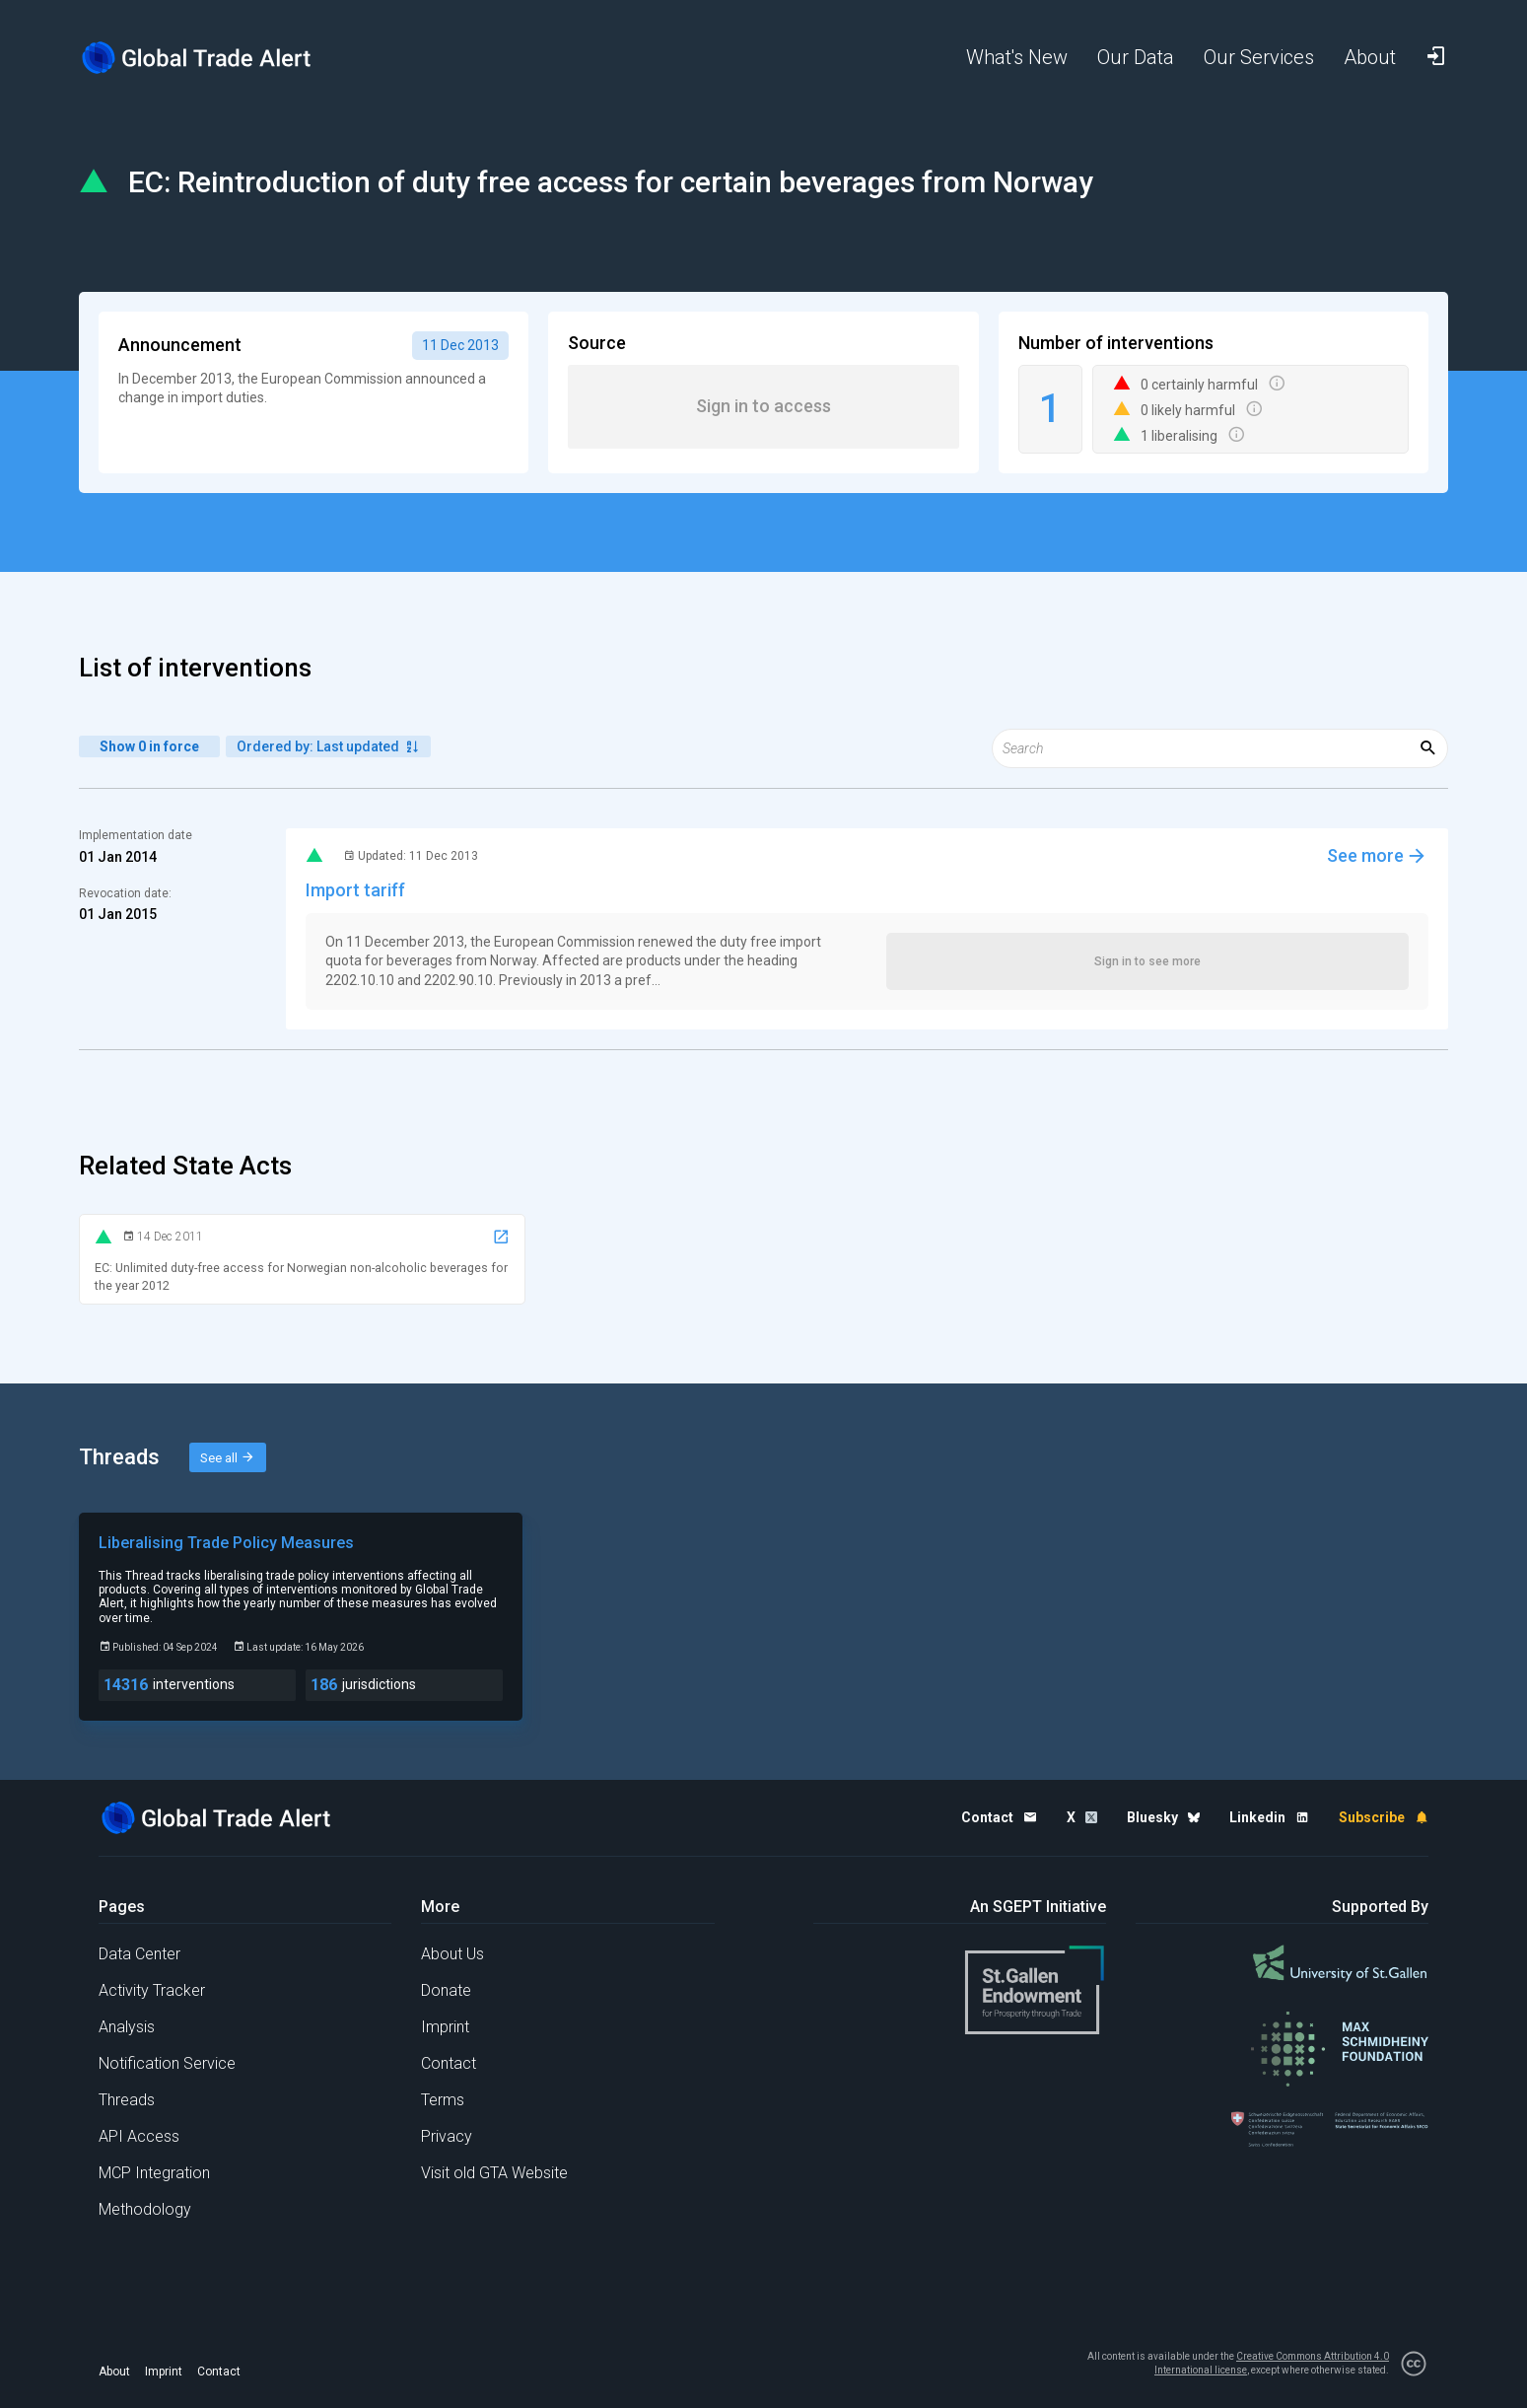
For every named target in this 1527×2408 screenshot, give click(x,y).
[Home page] (212, 57)
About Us (452, 1954)
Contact (448, 2063)
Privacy (446, 2136)
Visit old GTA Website (494, 2172)
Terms (442, 2099)
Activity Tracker (152, 1990)
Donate (446, 1990)
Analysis (127, 2027)
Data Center (139, 1954)
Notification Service (167, 2063)
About (114, 2371)
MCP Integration (154, 2172)
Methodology (145, 2209)
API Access (139, 2136)
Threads (127, 2099)
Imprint (445, 2027)
